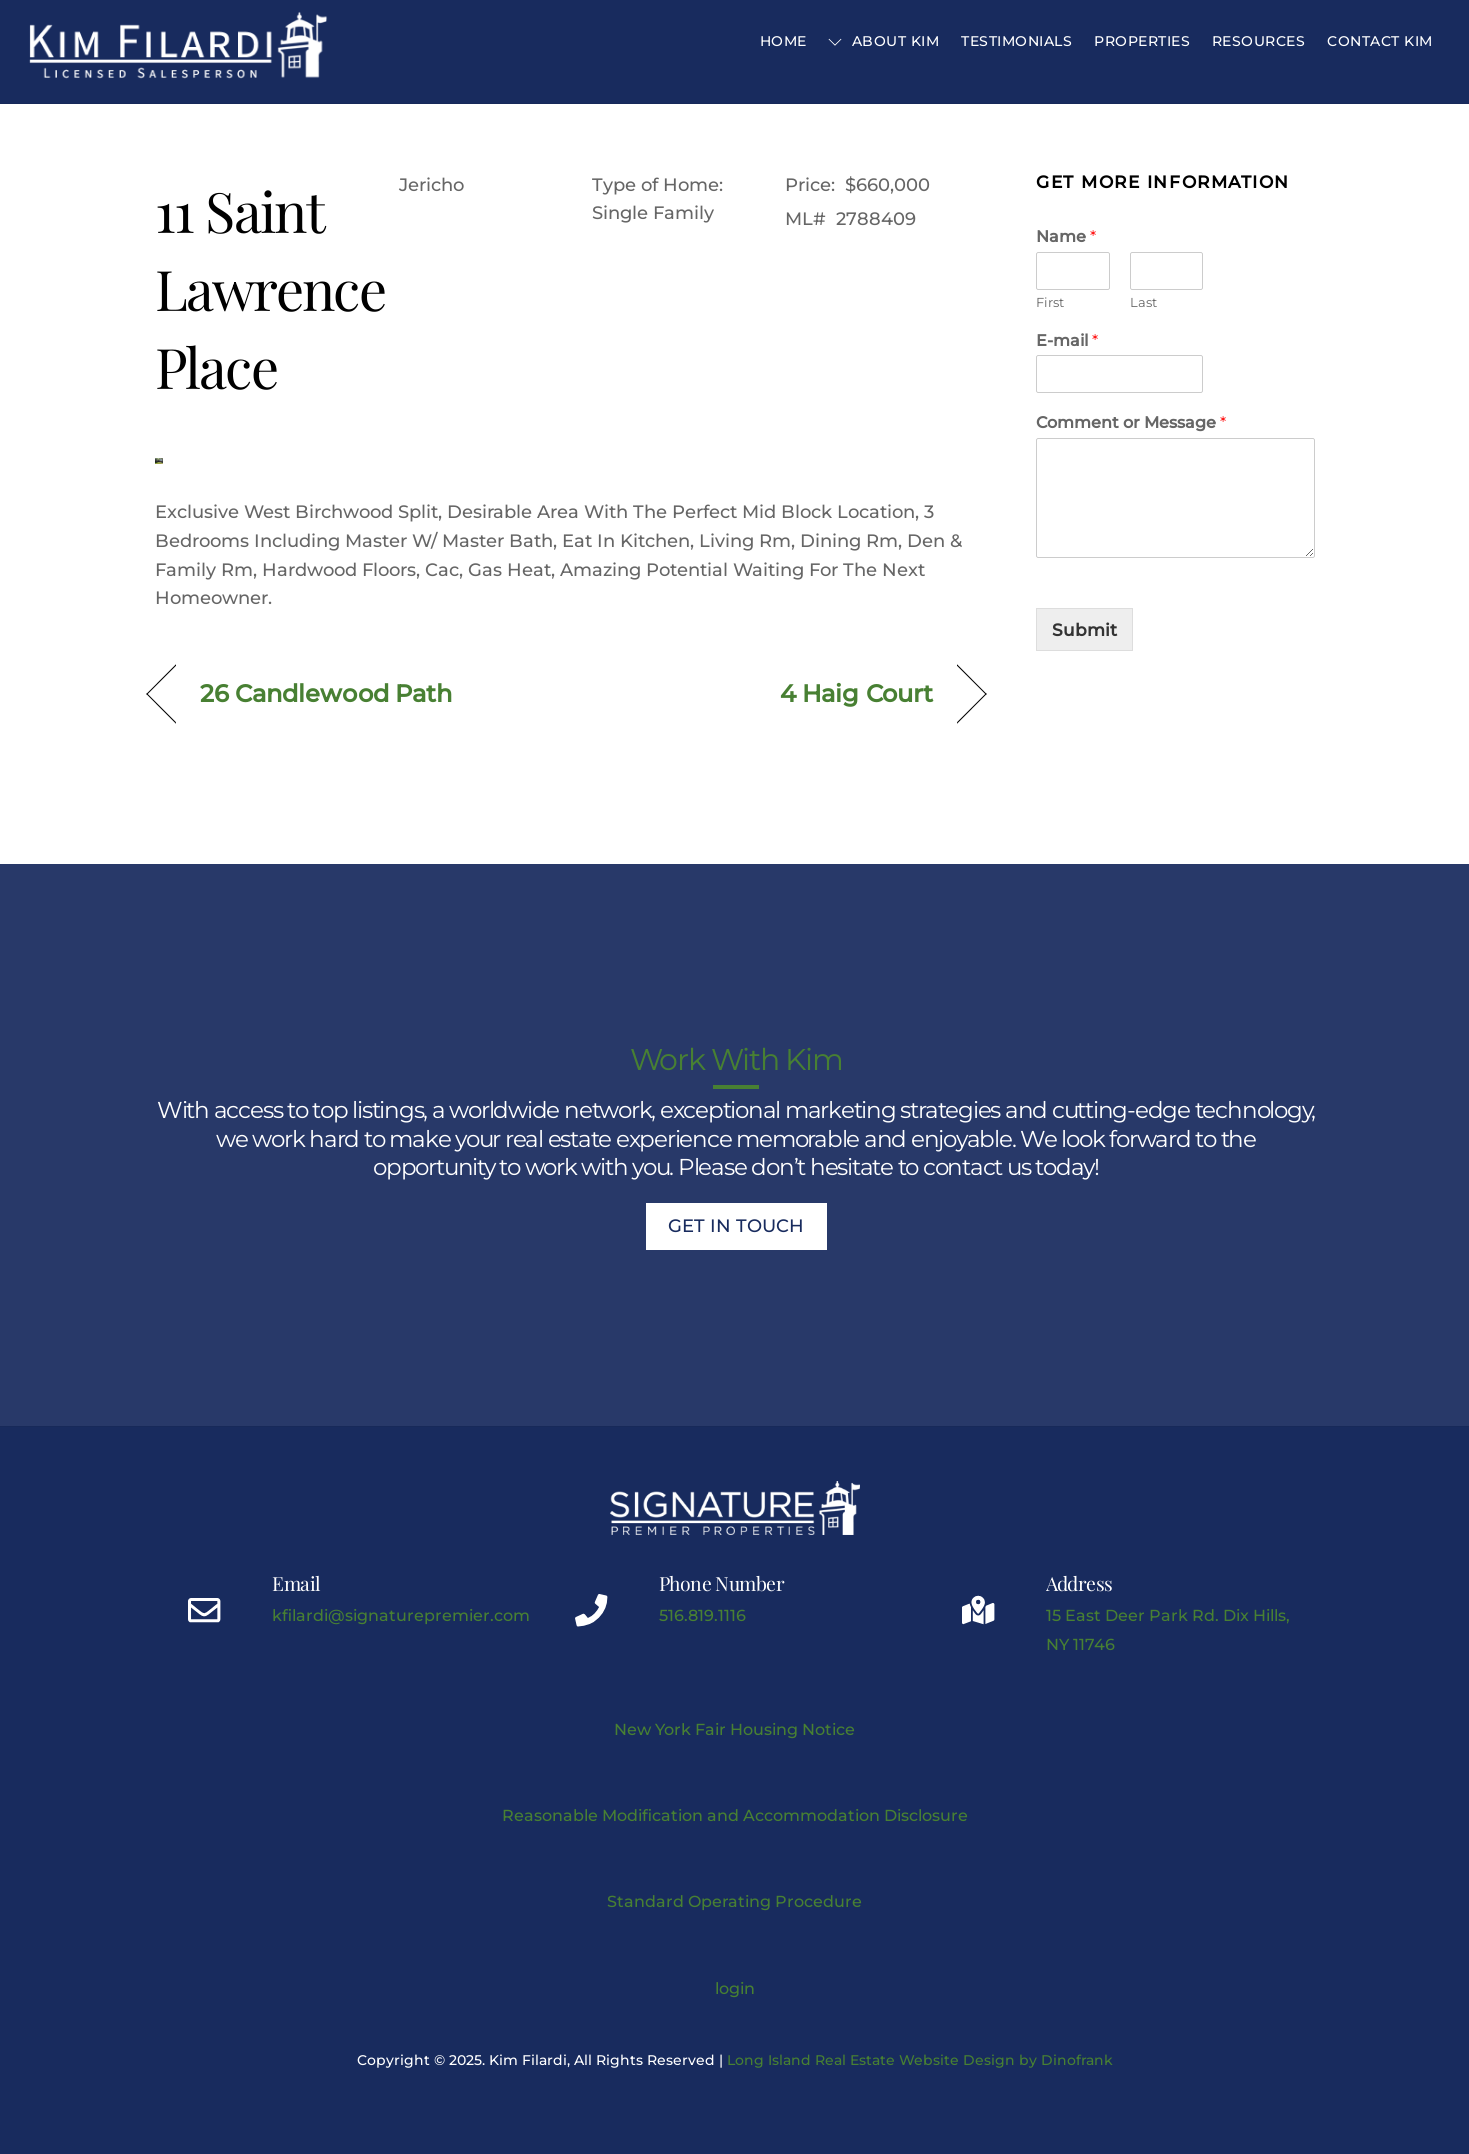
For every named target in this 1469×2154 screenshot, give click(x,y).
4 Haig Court (856, 693)
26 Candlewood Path (326, 693)
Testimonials (1016, 41)
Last (1143, 302)
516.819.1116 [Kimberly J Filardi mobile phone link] (702, 1615)
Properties (1142, 41)
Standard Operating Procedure (734, 1901)
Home (783, 41)
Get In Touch (736, 1226)
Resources (1259, 41)
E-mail (1067, 340)
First (1050, 302)
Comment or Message (1131, 422)
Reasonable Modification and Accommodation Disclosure (735, 1815)
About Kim (883, 41)
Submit (1084, 629)
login (735, 1988)
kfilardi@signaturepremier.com (401, 1615)
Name (1066, 236)
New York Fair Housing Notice (734, 1729)
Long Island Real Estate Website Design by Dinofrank (920, 2060)
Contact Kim (1380, 41)
